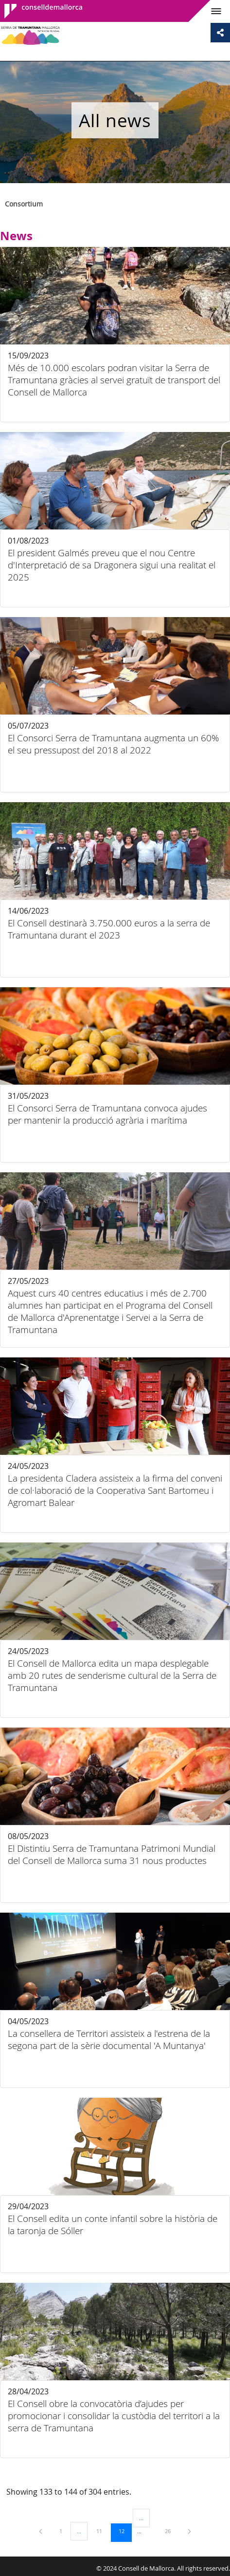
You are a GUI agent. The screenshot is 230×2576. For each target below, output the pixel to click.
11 (102, 2531)
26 (171, 2531)
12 (125, 2531)
